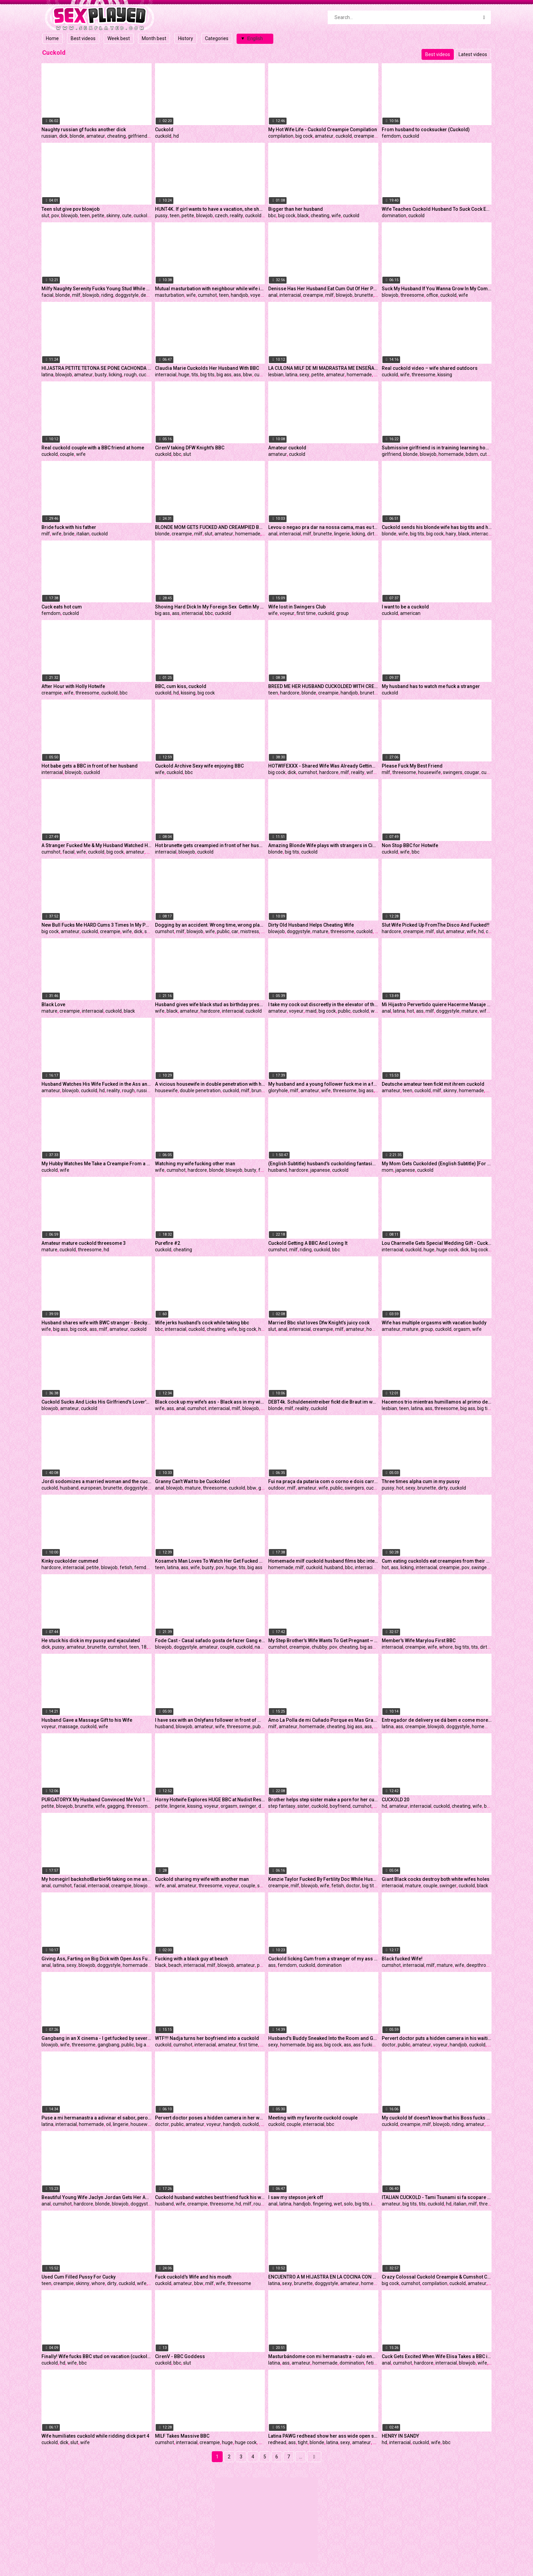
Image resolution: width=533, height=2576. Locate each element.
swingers (452, 772)
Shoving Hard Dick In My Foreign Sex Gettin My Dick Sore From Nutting (210, 606)
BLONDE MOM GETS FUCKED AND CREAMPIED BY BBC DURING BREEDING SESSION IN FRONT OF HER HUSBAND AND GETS (210, 527)
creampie (364, 136)
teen (85, 215)
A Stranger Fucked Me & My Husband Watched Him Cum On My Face (96, 845)
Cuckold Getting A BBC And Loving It (307, 1243)
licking (115, 374)
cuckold (163, 136)
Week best (118, 38)
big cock (304, 136)
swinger (247, 1806)
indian (377, 2203)
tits (194, 374)
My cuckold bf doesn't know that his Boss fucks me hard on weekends (437, 2117)
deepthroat (478, 1965)
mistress (249, 931)
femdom (391, 136)
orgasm (461, 1329)
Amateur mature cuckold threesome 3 (83, 1243)
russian (49, 136)
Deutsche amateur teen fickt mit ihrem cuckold (433, 1084)
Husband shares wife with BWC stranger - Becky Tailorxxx (96, 1322)
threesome (412, 295)
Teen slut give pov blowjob (70, 209)
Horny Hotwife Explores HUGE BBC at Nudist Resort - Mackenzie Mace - (210, 1799)
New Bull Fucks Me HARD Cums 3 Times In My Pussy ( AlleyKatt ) (96, 925)
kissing (444, 374)
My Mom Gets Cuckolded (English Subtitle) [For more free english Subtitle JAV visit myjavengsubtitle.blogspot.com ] (437, 1163)
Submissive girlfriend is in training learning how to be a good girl (437, 447)
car (234, 931)
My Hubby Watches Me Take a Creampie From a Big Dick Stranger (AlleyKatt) (96, 1163)
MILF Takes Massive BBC (182, 2436)
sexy (304, 374)
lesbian (275, 374)
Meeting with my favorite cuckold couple (313, 2117)
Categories (216, 38)
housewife (429, 772)
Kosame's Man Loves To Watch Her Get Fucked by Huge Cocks (210, 1561)
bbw (247, 374)
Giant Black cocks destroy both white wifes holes (435, 1879)
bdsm (472, 454)
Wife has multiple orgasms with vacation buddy (434, 1322)
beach (175, 1965)
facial (47, 295)
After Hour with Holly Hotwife (73, 686)
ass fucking (365, 2044)
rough (130, 374)
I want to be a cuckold (405, 606)
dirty (372, 533)
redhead (277, 2442)
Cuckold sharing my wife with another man (202, 1879)
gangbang (108, 2044)
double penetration (200, 1090)
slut (45, 215)
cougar (471, 772)
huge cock (447, 1249)
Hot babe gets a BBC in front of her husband (89, 766)
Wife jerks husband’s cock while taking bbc (202, 1322)
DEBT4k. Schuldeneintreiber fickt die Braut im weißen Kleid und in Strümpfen (323, 1402)
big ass (224, 374)
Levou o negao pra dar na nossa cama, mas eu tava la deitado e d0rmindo (323, 527)
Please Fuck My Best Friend (412, 766)
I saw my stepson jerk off (295, 2197)
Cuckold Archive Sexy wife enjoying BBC (199, 766)
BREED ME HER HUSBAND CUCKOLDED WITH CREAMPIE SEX (323, 686)
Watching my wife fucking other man (195, 1163)
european (91, 1488)
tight (303, 2442)
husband (277, 1170)
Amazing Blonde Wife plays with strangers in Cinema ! (323, 845)
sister (303, 1806)
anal (272, 295)
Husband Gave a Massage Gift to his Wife (86, 1720)
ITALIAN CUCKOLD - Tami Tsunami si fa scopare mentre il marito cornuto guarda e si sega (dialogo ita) (437, 2197)
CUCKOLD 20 (395, 1799)
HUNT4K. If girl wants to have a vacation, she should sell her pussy (210, 209)
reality (236, 215)
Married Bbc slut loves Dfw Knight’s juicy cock (318, 1322)
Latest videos (473, 54)
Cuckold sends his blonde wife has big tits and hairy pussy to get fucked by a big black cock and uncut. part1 (437, 527)
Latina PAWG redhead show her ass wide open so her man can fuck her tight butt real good (323, 2436)
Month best (154, 38)
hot (410, 1011)
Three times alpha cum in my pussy (421, 1481)
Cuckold (164, 129)
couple (67, 454)
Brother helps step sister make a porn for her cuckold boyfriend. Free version (323, 1799)
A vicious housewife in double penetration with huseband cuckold (210, 1084)
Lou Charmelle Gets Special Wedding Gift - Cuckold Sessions (437, 1243)
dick (63, 136)
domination (394, 215)
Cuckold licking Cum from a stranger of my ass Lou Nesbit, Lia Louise (323, 1958)
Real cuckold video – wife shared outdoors (430, 368)
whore (446, 1647)
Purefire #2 (167, 1243)
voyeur (257, 295)
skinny (113, 215)
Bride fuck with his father (68, 527)
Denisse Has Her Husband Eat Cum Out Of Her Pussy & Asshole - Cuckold (323, 288)
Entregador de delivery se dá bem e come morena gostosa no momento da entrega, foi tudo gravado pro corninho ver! (437, 1720)
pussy (161, 215)
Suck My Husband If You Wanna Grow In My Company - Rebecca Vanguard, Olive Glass (437, 288)
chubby (319, 1647)
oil (108, 2124)
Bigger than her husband (295, 209)
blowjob (69, 215)
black (303, 215)
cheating (116, 136)
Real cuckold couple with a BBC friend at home (92, 447)
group (342, 613)
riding (107, 295)
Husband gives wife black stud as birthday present (210, 1004)
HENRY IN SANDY (400, 2436)
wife (336, 215)
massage (68, 1726)
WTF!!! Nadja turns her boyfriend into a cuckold (207, 2038)
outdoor (276, 1488)
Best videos (83, 38)
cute (127, 215)
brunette (364, 295)
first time (306, 613)
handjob (239, 295)
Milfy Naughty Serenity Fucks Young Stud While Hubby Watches (96, 288)
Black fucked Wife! (402, 1958)
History (185, 38)
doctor (353, 1885)
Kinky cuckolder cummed (69, 1561)
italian (82, 533)
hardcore (289, 692)
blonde (77, 136)
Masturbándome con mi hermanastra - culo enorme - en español (323, 2356)
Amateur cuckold (287, 447)
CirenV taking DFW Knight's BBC (189, 447)
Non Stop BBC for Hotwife (410, 845)
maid (311, 1011)
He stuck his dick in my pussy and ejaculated (90, 1640)
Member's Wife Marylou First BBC (418, 1640)
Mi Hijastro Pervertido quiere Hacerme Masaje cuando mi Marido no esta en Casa (437, 1004)
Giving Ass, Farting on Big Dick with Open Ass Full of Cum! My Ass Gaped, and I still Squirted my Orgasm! (96, 1958)
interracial (290, 295)
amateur (95, 136)
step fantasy (281, 1806)
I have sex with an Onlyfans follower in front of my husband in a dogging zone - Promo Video (210, 1720)
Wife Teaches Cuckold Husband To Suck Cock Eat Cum (437, 209)
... (300, 2456)
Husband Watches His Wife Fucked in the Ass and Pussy (96, 1084)
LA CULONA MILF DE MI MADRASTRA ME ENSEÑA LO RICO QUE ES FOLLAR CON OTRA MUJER (323, 368)
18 (144, 1647)
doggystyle (127, 295)
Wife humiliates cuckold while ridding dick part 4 (95, 2436)
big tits (207, 374)
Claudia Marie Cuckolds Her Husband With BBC (207, 368)
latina (47, 374)
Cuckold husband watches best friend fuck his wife (210, 2197)
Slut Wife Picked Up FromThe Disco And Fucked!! (435, 925)
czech (221, 215)
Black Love (53, 1004)
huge (183, 374)
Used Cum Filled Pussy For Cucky (78, 2277)
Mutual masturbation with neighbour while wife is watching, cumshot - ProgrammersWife (210, 288)
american (410, 613)
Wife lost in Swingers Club (297, 606)
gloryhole (278, 1090)
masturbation (169, 295)
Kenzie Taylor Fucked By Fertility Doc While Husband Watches (323, 1879)
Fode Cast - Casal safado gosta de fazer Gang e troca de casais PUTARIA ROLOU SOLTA (210, 1640)
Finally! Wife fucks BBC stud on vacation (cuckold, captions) (96, 2356)
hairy (451, 533)
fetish (264, 1170)
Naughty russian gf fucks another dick (83, 129)
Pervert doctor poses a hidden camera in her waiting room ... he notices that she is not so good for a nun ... (210, 2117)
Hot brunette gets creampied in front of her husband (210, 845)
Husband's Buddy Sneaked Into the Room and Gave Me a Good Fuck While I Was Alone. (323, 2038)
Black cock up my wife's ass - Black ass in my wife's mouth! (210, 1402)
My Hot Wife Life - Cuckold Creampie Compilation (322, 129)
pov (55, 215)
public (223, 931)
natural (262, 1647)
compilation (280, 136)
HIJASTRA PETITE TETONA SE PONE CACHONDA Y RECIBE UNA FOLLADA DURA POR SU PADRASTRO (96, 368)
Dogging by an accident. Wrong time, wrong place (210, 925)
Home (52, 38)
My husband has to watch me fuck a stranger (431, 686)
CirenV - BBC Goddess (180, 2356)
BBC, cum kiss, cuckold (180, 686)
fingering (322, 2203)
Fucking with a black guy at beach (191, 1958)
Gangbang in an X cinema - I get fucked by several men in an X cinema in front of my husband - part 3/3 (96, 2038)
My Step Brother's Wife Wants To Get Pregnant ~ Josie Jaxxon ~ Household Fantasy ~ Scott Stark (323, 1640)
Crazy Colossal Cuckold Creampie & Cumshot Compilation (437, 2277)
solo (348, 2203)
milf (76, 295)
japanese (320, 1170)
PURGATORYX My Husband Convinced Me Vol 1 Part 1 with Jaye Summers (96, 1799)
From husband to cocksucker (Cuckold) (426, 129)
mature (320, 931)
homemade (359, 374)
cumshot (207, 295)
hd (176, 136)
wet (338, 2203)
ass (237, 374)
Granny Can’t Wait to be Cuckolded (192, 1481)
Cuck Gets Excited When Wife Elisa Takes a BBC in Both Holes (437, 2356)
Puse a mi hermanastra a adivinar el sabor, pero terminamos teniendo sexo (96, 2117)
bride (69, 533)
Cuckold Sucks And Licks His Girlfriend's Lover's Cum (96, 1402)
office (432, 295)
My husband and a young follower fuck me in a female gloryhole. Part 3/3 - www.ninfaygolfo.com (323, 1084)
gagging (115, 1806)
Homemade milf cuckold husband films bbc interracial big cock (323, 1561)
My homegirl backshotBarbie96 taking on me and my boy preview (96, 1879)
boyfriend (340, 1806)
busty (101, 374)
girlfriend (137, 136)
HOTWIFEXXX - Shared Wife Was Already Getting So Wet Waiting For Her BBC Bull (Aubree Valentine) (323, 766)
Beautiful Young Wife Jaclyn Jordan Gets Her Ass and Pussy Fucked (96, 2197)
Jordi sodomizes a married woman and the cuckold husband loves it (96, 1481)
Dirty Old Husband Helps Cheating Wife (311, 925)
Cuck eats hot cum (61, 606)
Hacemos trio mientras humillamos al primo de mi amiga (437, 1402)
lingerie (342, 533)
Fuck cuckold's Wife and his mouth (193, 2277)
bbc (272, 215)
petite (98, 215)
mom (387, 1170)
